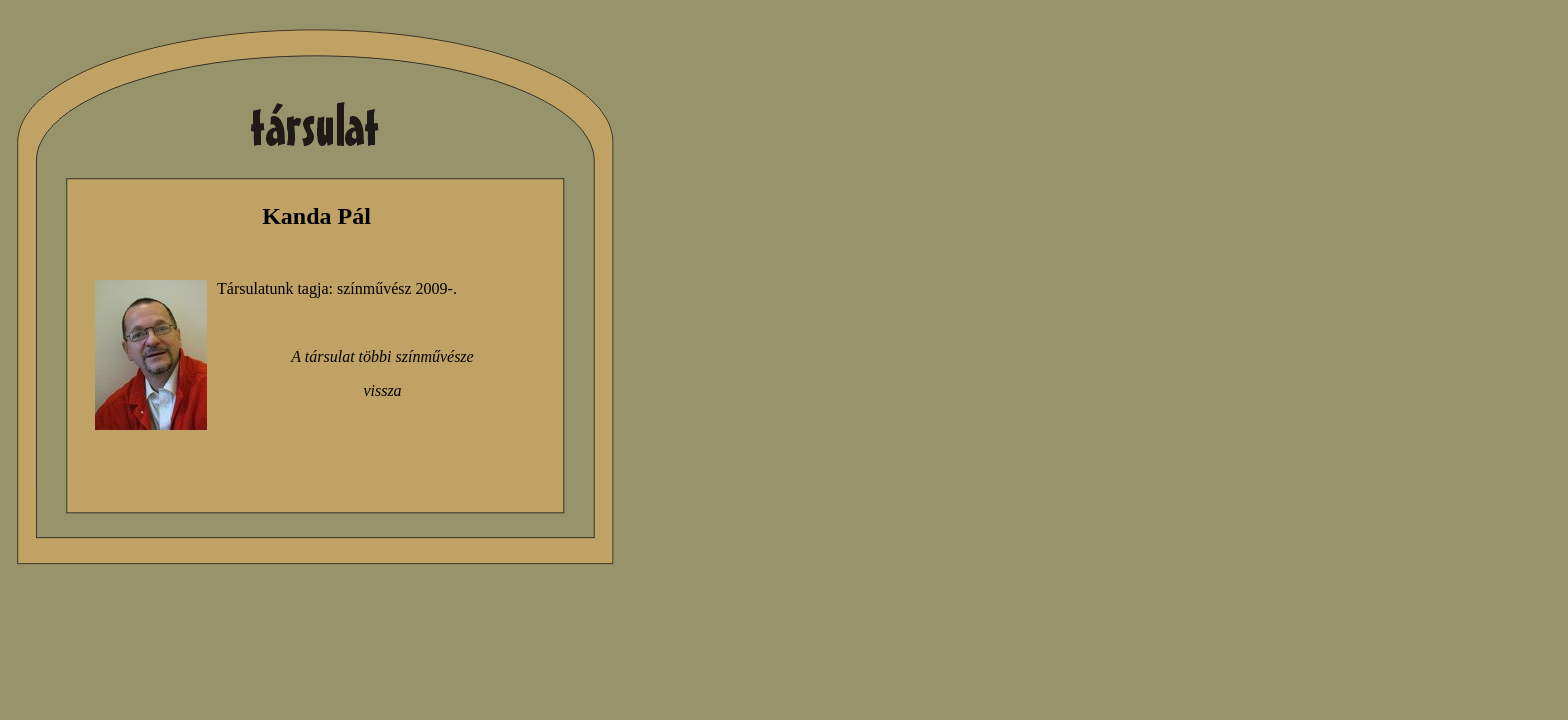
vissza (382, 390)
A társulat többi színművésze (382, 356)
